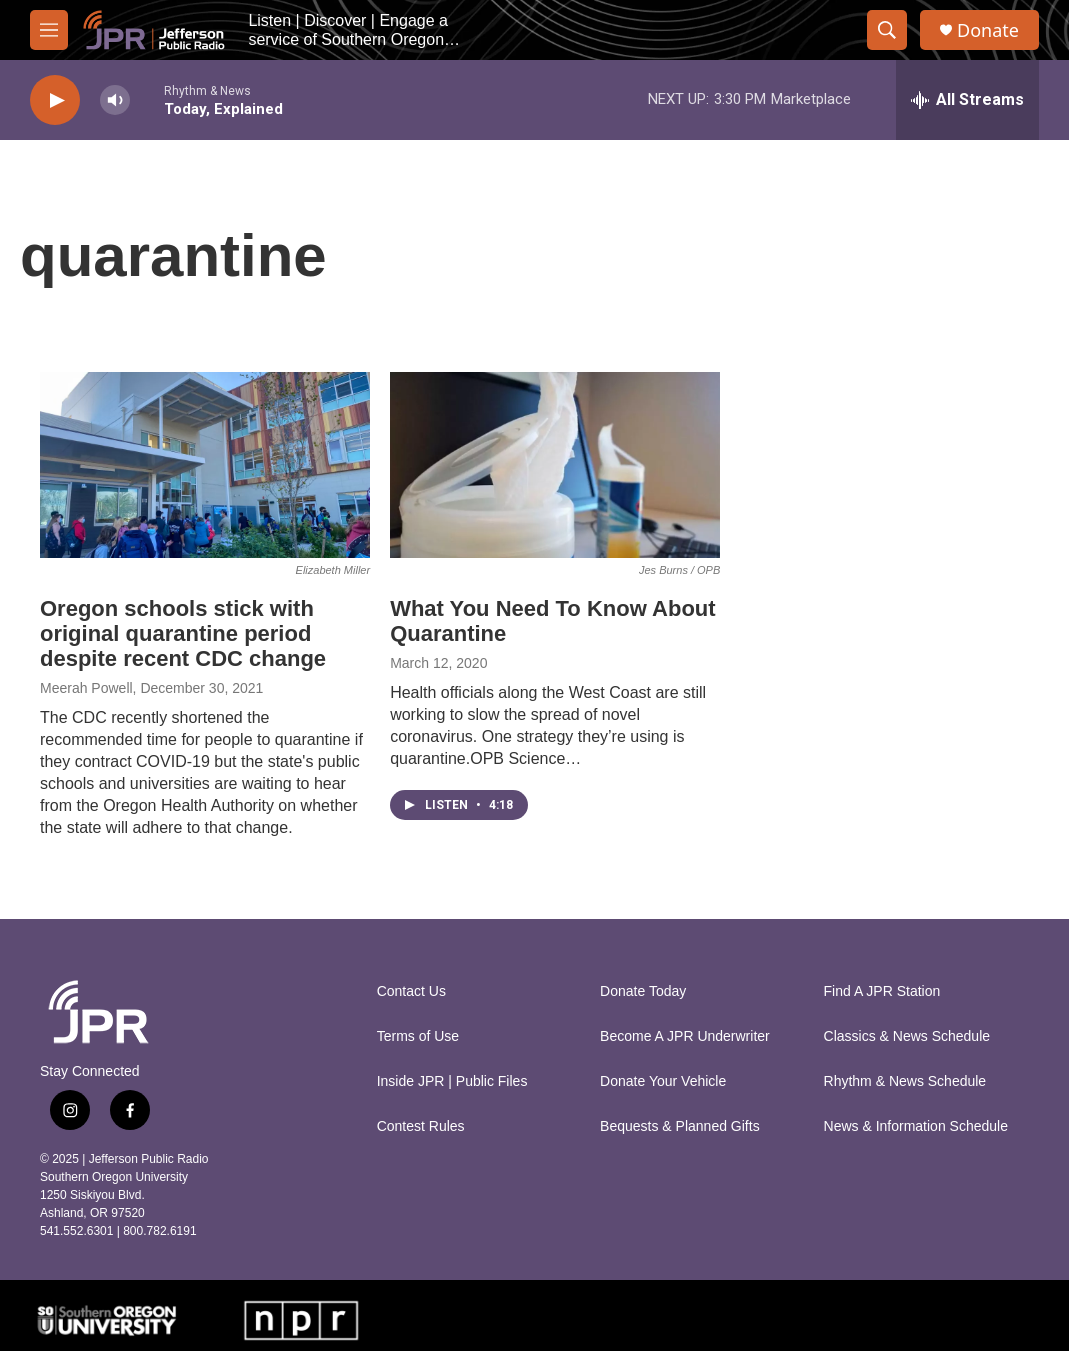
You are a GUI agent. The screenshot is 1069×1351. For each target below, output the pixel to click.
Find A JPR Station (882, 991)
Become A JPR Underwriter (685, 1036)
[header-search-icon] (887, 30)
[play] (55, 100)
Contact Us (411, 991)
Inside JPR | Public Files (452, 1081)
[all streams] (967, 100)
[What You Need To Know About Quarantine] (555, 465)
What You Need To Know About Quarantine (552, 621)
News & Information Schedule (916, 1126)
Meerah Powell (86, 688)
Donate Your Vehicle (663, 1081)
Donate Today (643, 991)
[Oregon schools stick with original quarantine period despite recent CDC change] (205, 465)
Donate (988, 30)
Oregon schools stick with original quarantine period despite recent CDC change (183, 633)
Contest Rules (421, 1126)
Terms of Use (418, 1036)
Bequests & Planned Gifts (680, 1126)
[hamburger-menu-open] (49, 30)
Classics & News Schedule (907, 1036)
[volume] (115, 100)
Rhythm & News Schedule (905, 1081)
